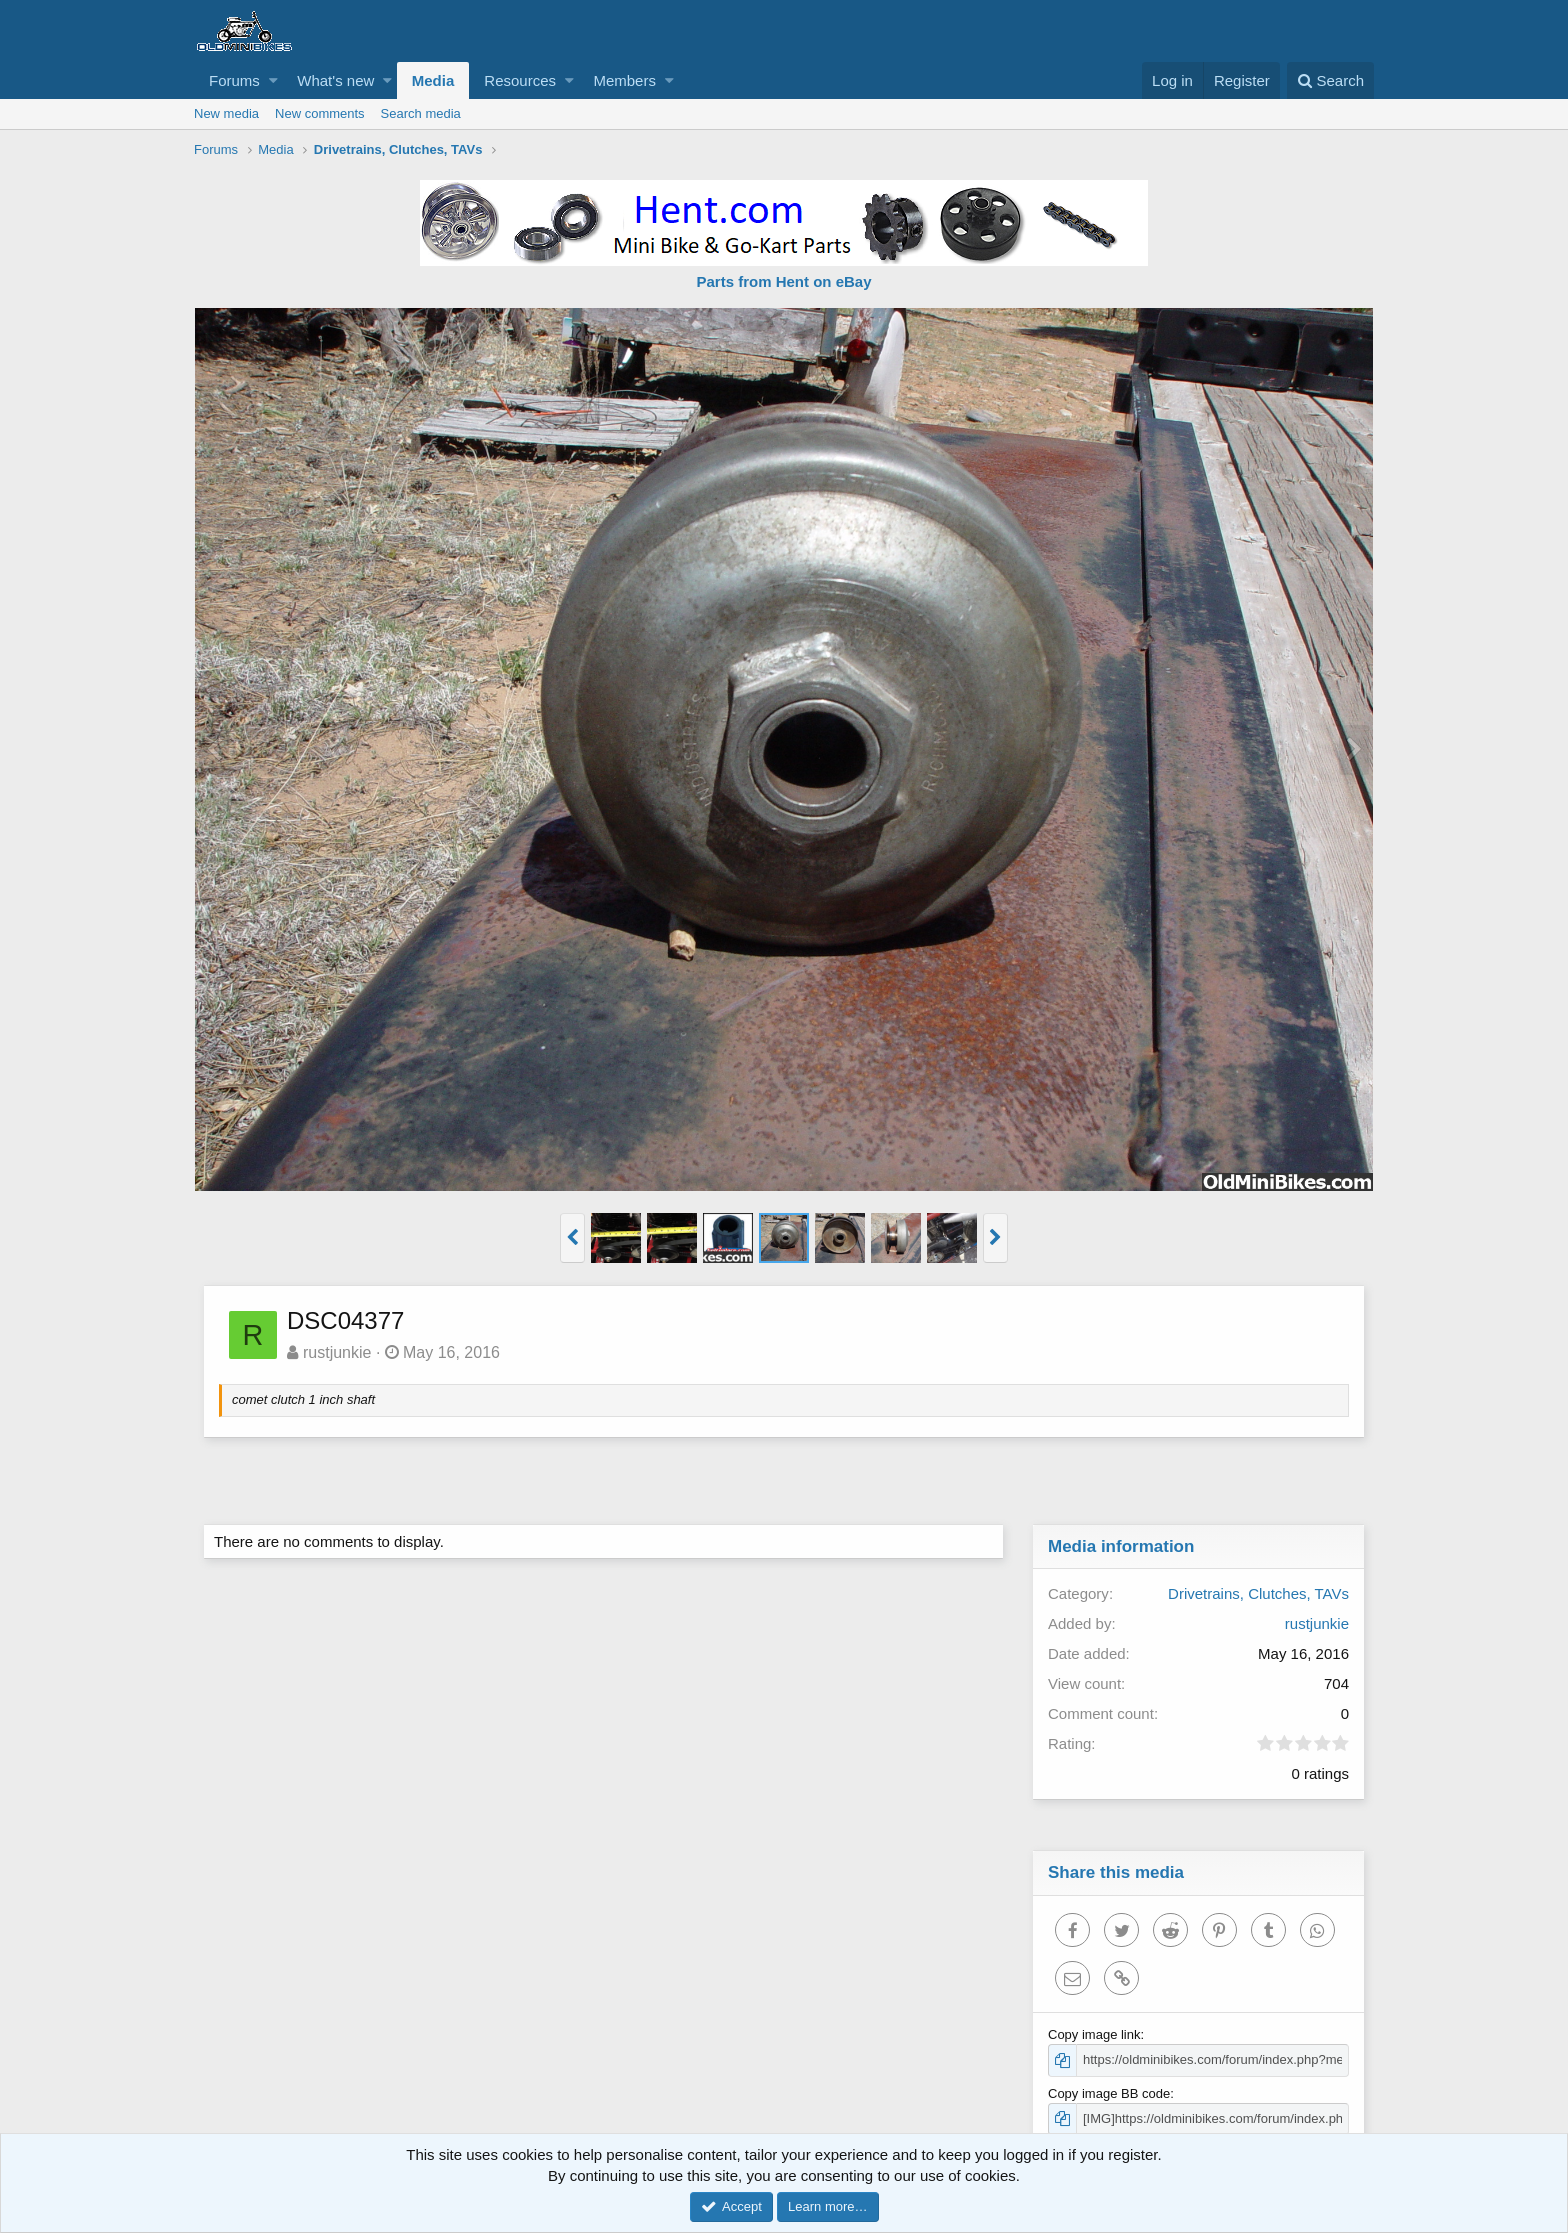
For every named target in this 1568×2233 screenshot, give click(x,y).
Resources (520, 80)
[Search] (1330, 80)
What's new (335, 80)
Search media (421, 113)
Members (624, 80)
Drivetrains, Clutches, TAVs (1257, 1593)
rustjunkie (338, 1352)
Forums (234, 80)
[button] (273, 80)
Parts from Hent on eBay (783, 281)
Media (433, 80)
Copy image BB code (1110, 2093)
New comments (320, 113)
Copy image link (1095, 2034)
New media (226, 113)
